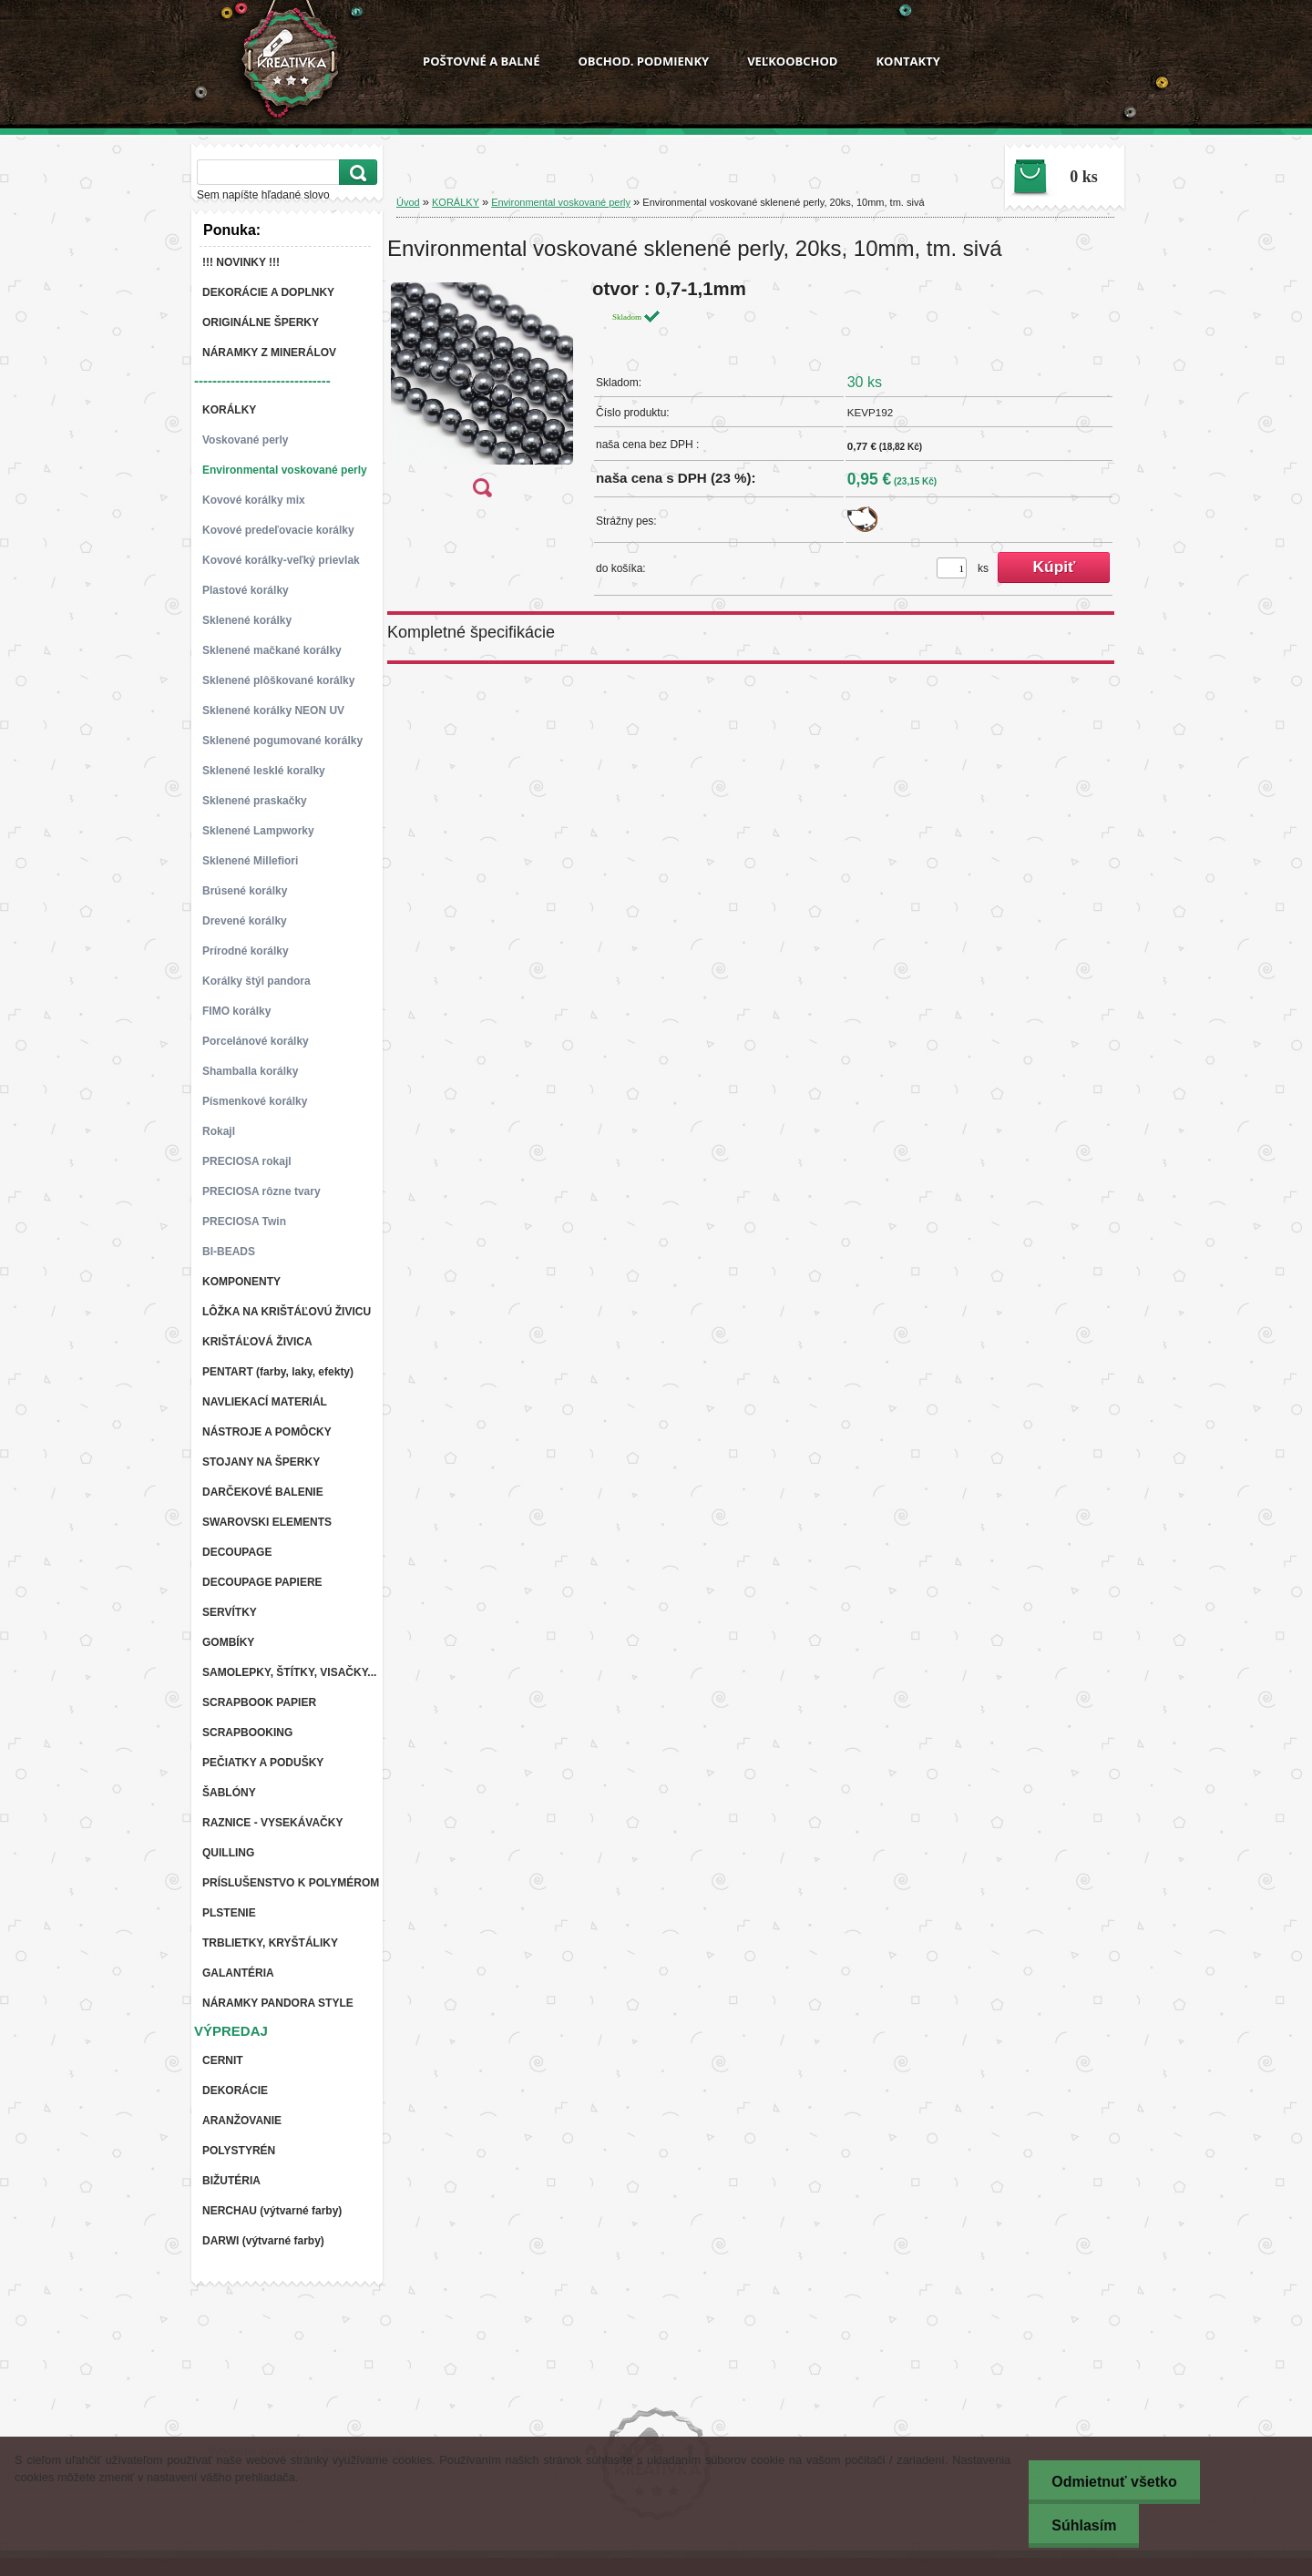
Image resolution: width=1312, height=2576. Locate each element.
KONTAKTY (907, 61)
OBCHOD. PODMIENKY (643, 61)
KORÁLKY (455, 202)
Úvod (408, 202)
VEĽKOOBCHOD (792, 61)
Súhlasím (1083, 2525)
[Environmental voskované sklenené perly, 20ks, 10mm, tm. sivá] (482, 394)
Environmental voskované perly (560, 202)
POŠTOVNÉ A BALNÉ (481, 61)
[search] (355, 172)
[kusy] (952, 567)
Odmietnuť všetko (1113, 2481)
